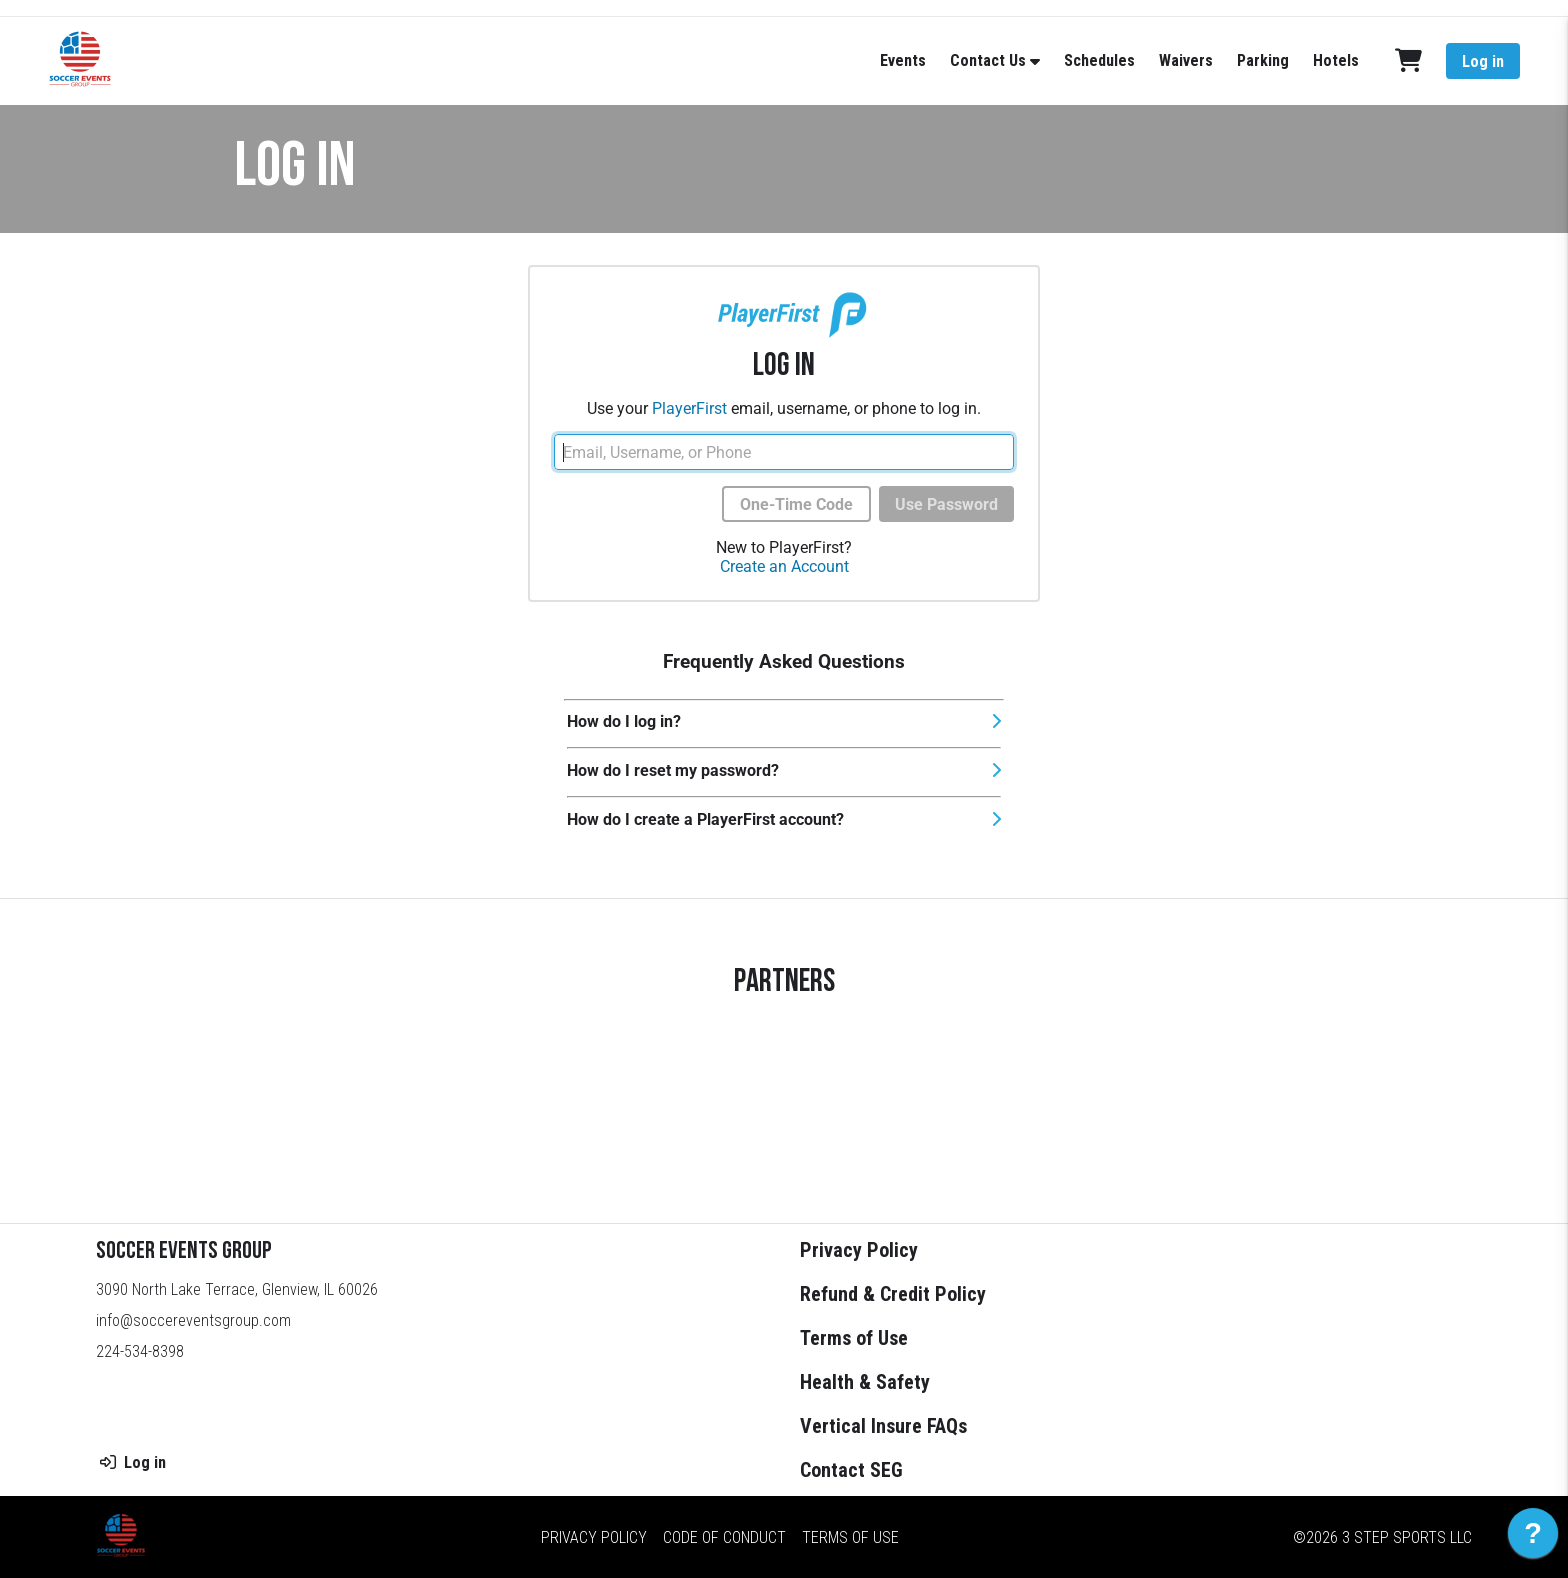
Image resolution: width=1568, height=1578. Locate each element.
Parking (1263, 60)
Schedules (1099, 60)
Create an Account (784, 566)
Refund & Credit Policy (893, 1294)
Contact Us (988, 60)
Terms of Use (854, 1338)
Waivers (1186, 60)
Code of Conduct (724, 1537)
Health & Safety (865, 1382)
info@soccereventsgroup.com (193, 1320)
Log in (1483, 61)
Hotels (1336, 60)
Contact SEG (851, 1470)
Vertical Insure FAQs (883, 1426)
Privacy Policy (859, 1250)
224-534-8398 (140, 1351)
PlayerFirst (689, 408)
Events (903, 60)
